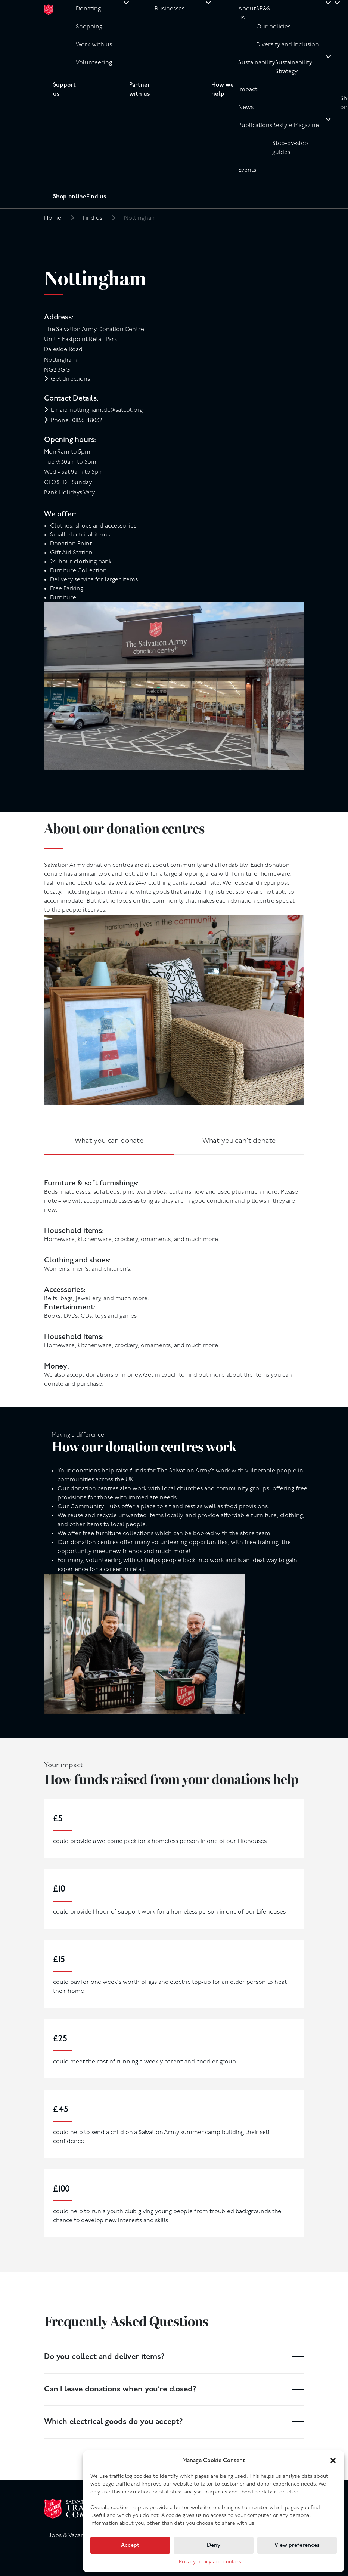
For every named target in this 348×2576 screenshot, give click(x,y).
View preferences (297, 2545)
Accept (130, 2545)
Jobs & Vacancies (72, 2536)
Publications (255, 126)
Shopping (89, 27)
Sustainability (256, 63)
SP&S (263, 9)
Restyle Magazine (295, 126)
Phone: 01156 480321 (77, 421)
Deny (213, 2545)
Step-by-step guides (290, 147)
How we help (222, 89)
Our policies (273, 27)
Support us (64, 89)
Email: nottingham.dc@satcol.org (97, 410)
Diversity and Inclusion (287, 45)
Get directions (70, 379)
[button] (333, 2460)
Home (52, 218)
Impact (247, 90)
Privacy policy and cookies (210, 2562)
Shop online (69, 197)
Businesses (169, 9)
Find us (96, 197)
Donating (88, 9)
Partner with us (139, 89)
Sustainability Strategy (293, 67)
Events (247, 170)
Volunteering (94, 63)
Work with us (94, 45)
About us (247, 13)
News (246, 108)
